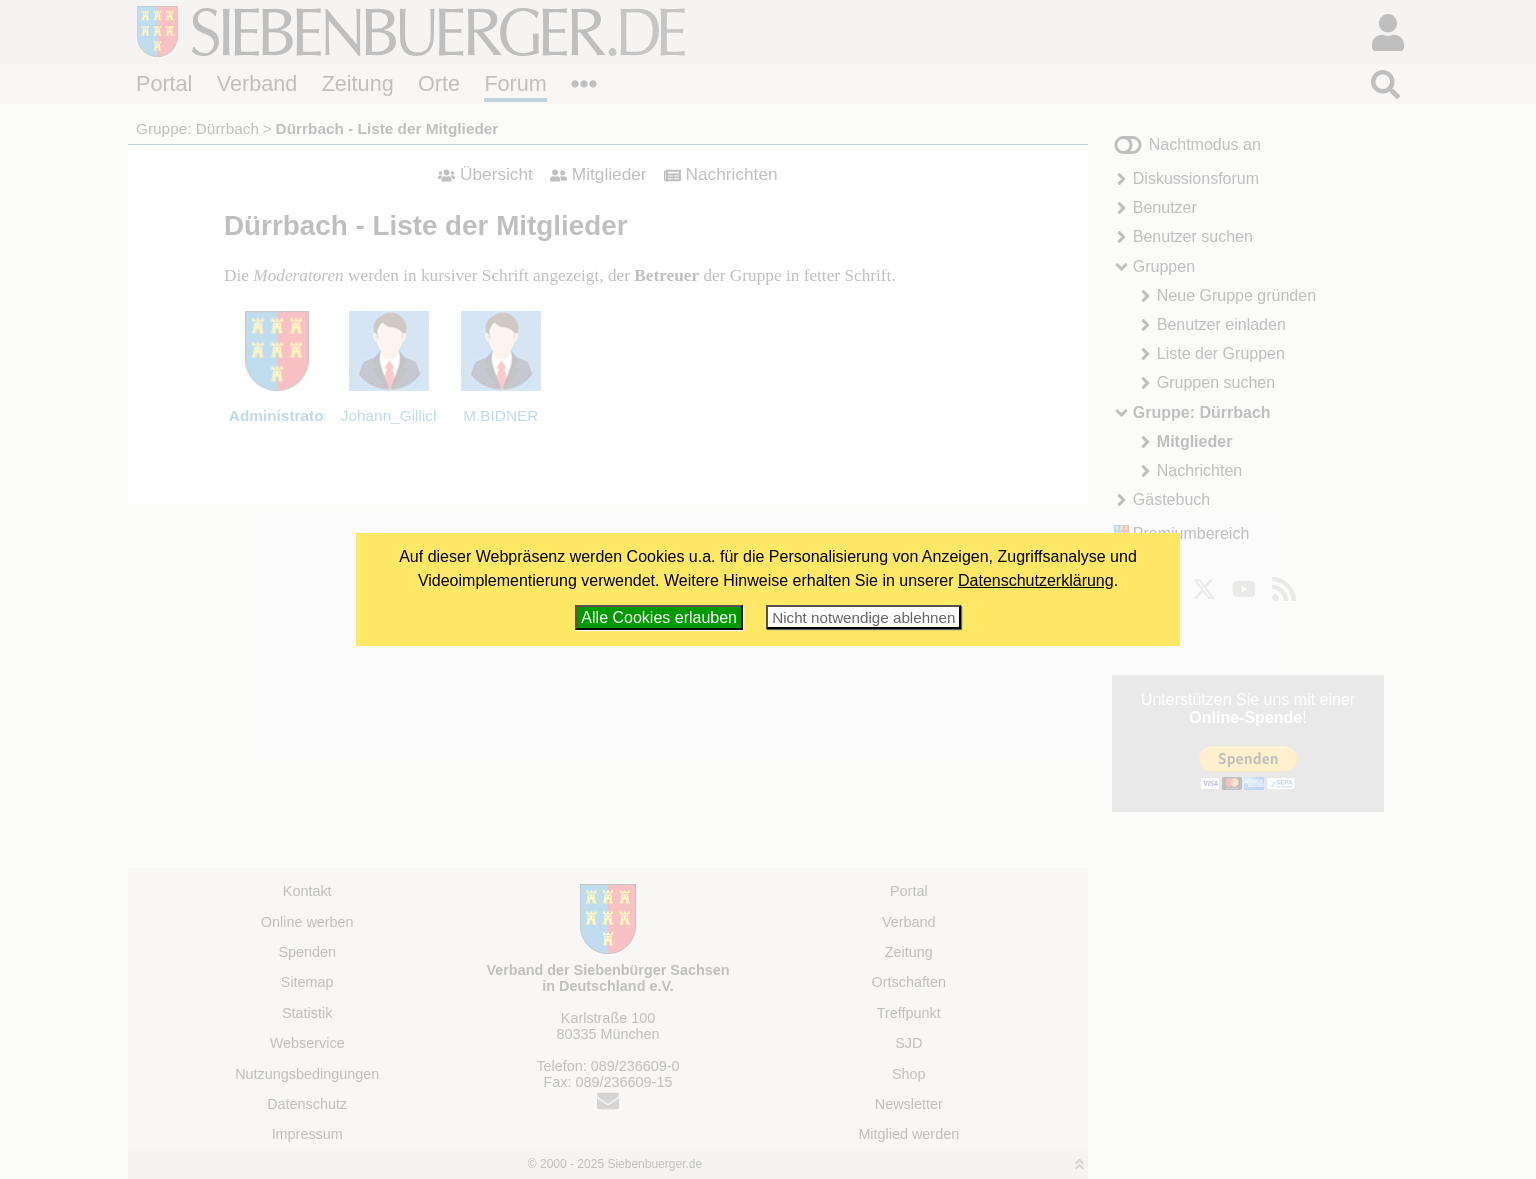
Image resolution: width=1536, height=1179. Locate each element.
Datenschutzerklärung (1036, 580)
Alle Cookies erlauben (659, 617)
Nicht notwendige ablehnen (863, 617)
